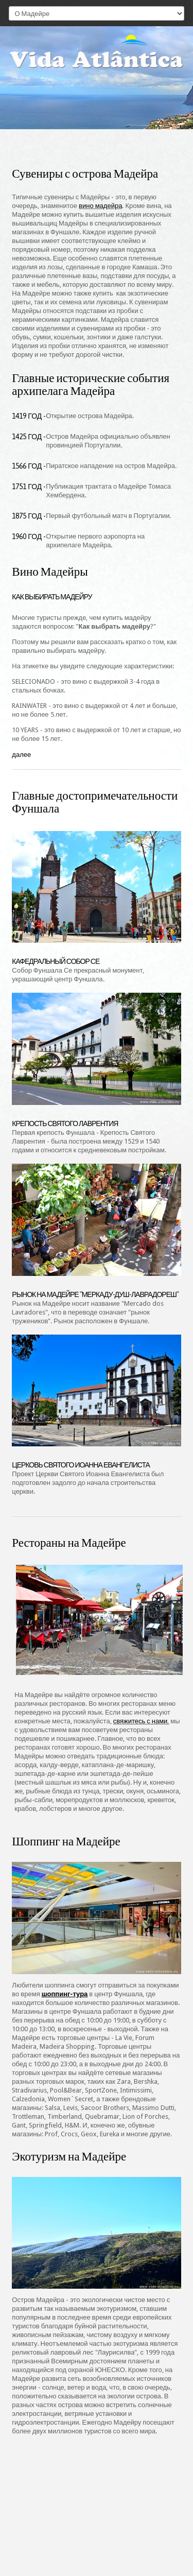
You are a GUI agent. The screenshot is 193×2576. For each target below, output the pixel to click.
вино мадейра (100, 206)
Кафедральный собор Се (55, 961)
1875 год (27, 516)
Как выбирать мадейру (52, 597)
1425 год (27, 437)
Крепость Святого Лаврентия (65, 1123)
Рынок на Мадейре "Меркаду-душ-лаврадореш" (95, 1294)
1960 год (27, 536)
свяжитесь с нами (140, 1721)
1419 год (27, 416)
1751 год (27, 486)
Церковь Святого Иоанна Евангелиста (80, 1465)
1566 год (27, 466)
